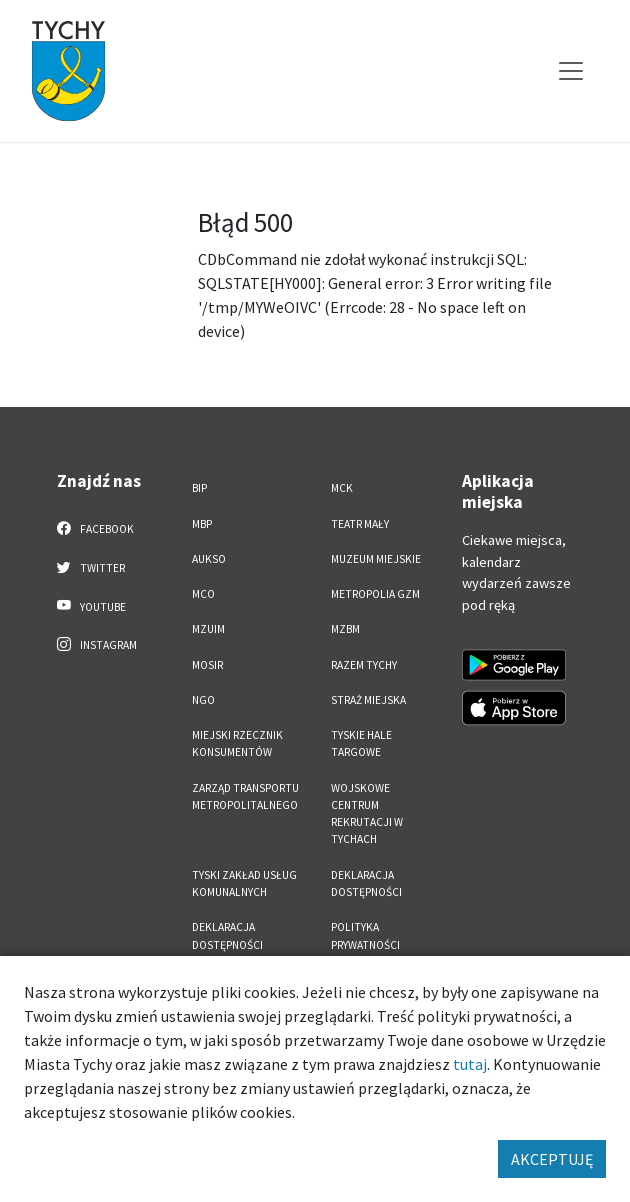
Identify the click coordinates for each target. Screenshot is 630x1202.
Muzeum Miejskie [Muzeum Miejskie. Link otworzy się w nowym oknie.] (376, 559)
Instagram (97, 644)
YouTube (91, 606)
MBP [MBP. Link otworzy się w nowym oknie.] (202, 524)
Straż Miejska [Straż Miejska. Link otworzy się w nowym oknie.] (368, 700)
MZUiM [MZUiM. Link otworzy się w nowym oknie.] (208, 629)
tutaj (470, 1064)
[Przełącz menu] (571, 71)
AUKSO (209, 559)
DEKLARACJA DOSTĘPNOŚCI (366, 883)
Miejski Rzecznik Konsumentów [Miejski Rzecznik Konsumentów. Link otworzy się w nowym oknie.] (237, 743)
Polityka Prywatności (365, 935)
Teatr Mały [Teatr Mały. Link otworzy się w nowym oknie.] (360, 524)
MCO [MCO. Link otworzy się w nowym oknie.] (203, 594)
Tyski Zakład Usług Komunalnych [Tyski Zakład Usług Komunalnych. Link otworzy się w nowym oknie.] (244, 883)
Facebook (95, 528)
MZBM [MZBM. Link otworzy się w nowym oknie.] (345, 629)
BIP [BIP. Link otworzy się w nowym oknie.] (199, 488)
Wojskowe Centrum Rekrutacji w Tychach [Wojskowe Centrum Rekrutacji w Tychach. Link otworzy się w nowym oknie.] (367, 814)
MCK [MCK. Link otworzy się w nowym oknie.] (342, 488)
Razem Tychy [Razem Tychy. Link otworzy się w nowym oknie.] (364, 665)
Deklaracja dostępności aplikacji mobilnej (243, 944)
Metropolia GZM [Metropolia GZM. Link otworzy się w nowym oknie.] (375, 594)
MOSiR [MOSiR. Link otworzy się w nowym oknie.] (207, 665)
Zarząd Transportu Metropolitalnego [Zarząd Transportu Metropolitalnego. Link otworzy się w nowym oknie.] (245, 796)
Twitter (91, 567)
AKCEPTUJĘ (552, 1159)
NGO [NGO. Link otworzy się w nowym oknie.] (203, 700)
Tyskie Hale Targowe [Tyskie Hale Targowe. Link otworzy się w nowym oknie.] (361, 743)
